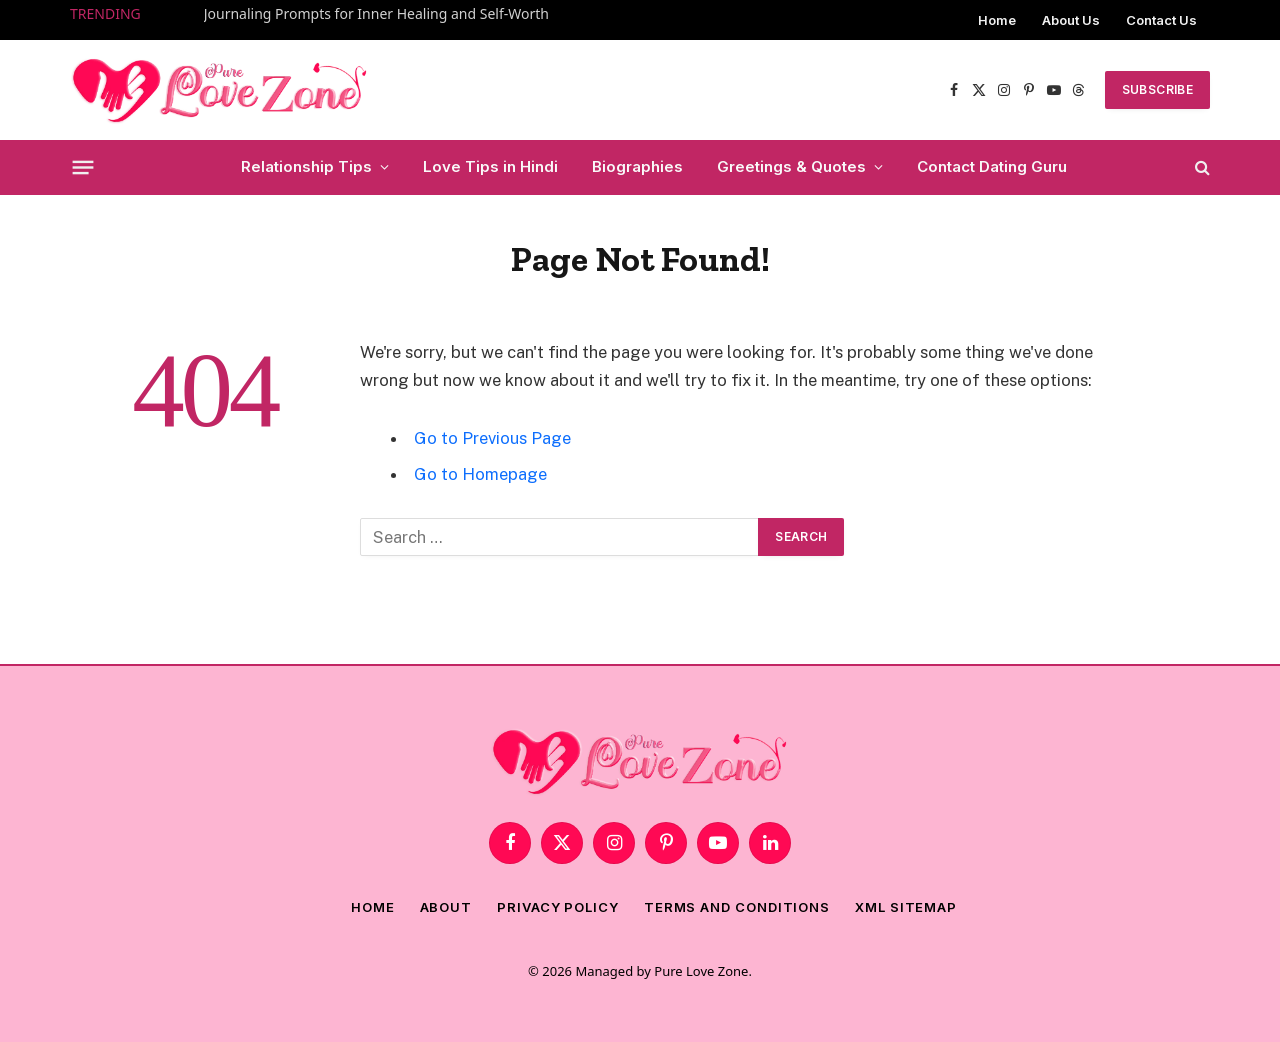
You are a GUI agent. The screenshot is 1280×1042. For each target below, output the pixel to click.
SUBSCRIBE (1157, 89)
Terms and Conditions (737, 907)
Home (997, 20)
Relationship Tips (306, 166)
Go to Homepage (480, 474)
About (446, 907)
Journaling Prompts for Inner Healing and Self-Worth (376, 14)
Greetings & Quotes (791, 166)
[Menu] (83, 167)
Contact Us (1161, 20)
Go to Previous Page (492, 438)
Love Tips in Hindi (490, 166)
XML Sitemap (906, 907)
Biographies (637, 166)
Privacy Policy (558, 907)
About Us (1071, 20)
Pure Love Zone (701, 971)
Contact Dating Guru (992, 166)
